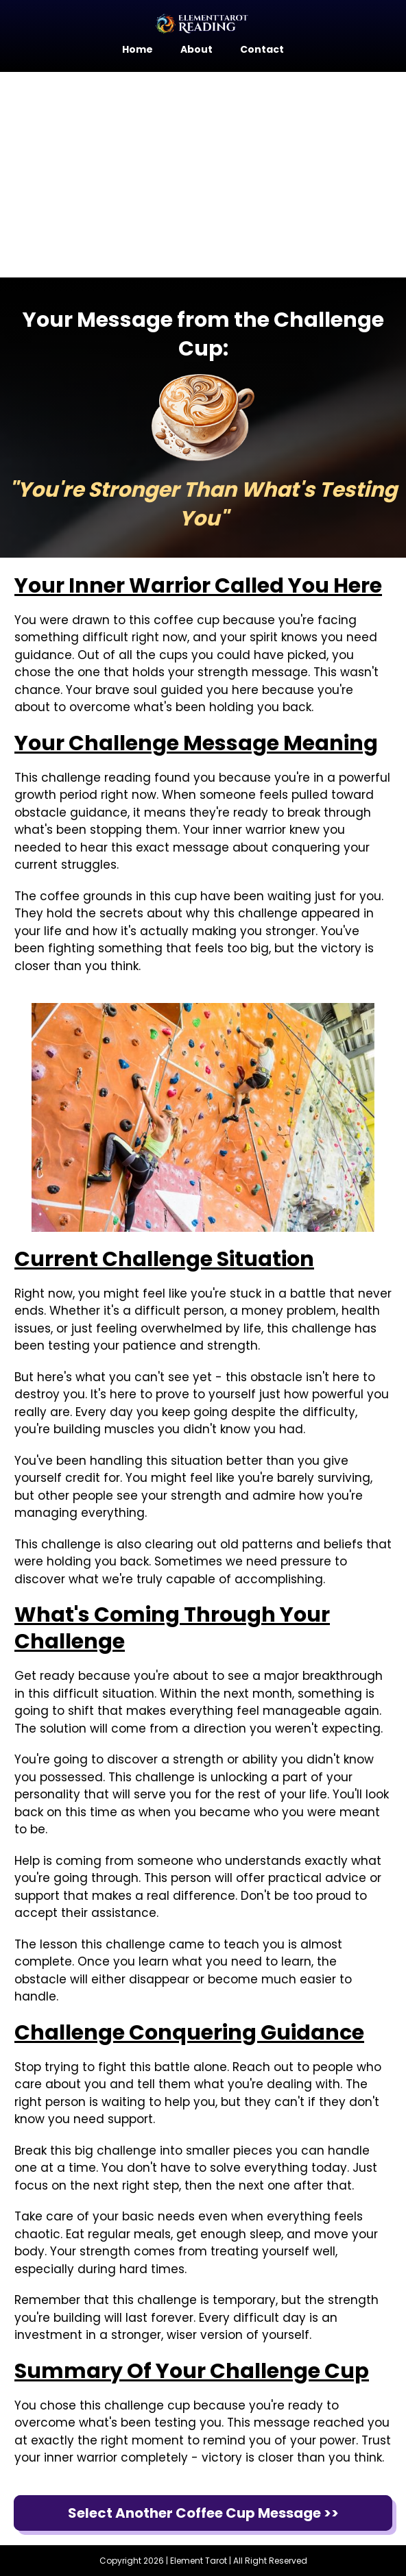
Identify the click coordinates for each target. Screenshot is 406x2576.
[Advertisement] (203, 175)
